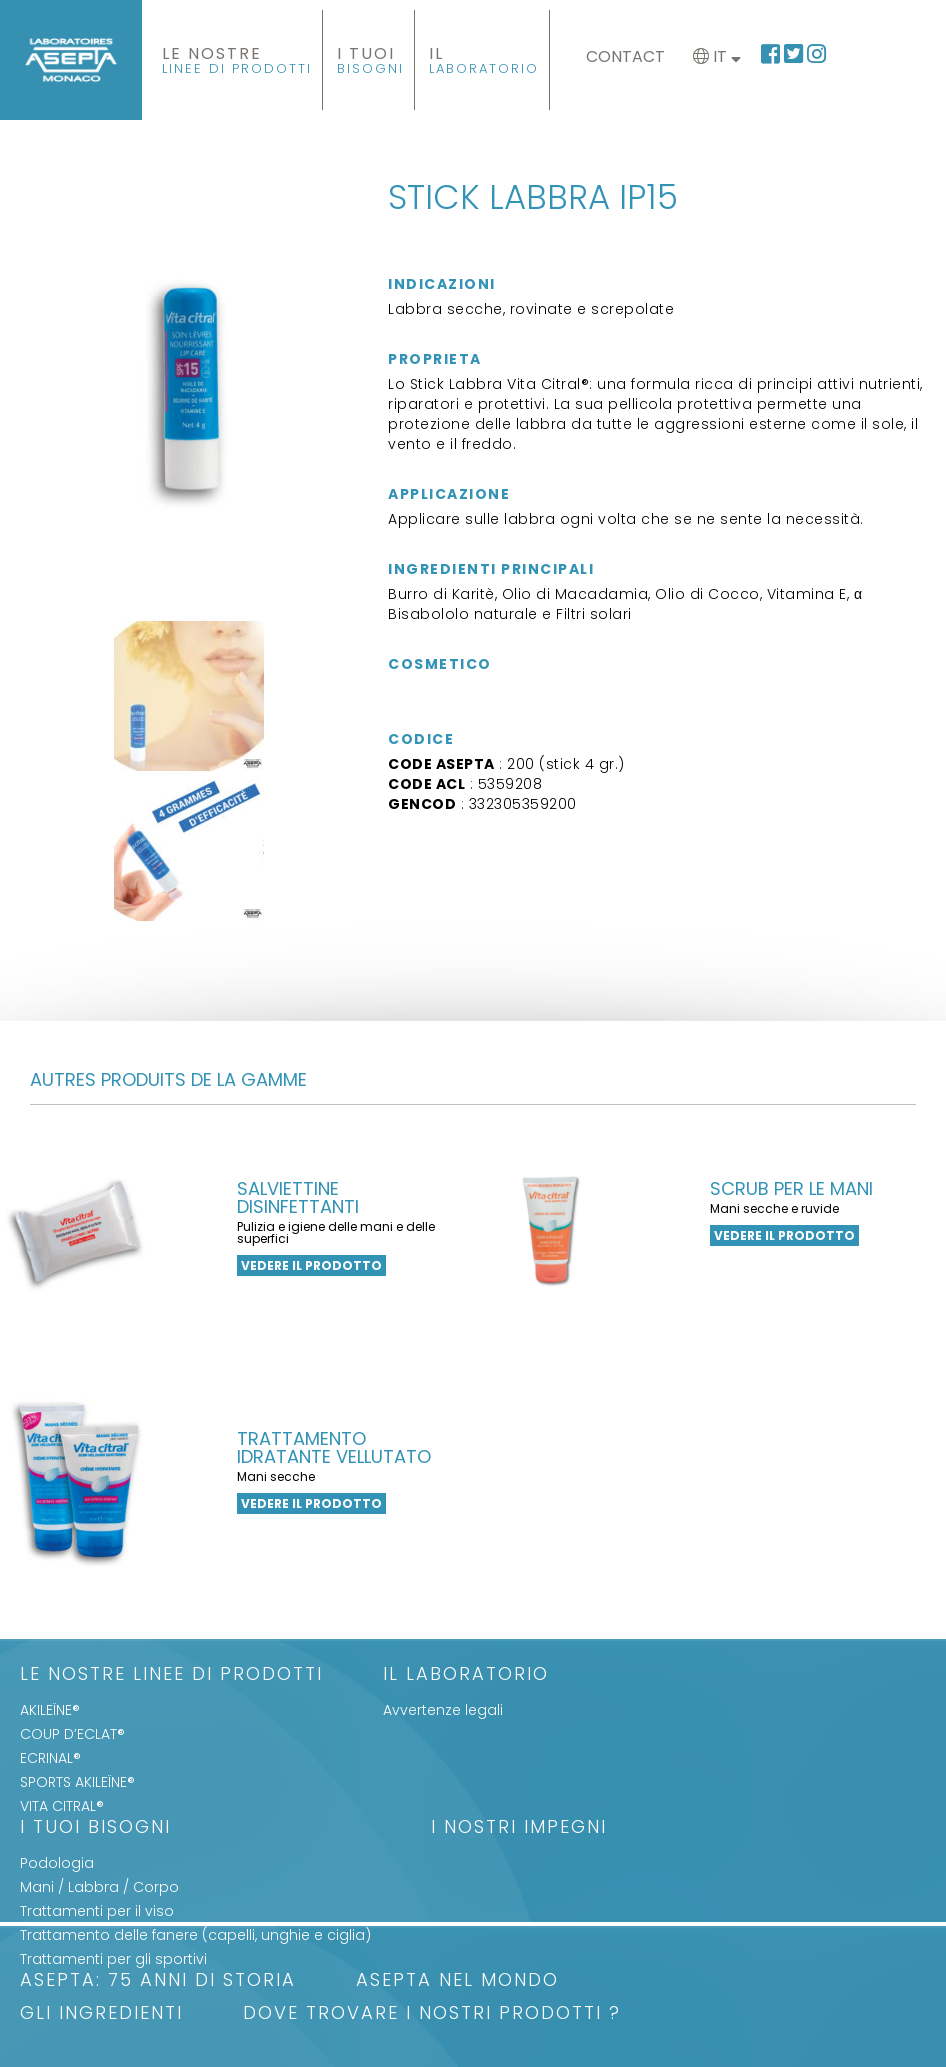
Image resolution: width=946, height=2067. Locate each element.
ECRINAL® (50, 1758)
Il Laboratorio (466, 1675)
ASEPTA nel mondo (457, 1981)
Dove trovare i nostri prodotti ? (432, 2014)
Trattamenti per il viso (97, 1911)
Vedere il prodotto (311, 1265)
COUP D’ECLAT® (72, 1734)
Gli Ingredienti (101, 2014)
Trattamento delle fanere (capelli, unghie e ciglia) (195, 1935)
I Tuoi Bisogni (95, 1828)
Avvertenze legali (443, 1710)
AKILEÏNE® (50, 1710)
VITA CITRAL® (62, 1806)
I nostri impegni (519, 1828)
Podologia (57, 1863)
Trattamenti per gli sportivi (113, 1959)
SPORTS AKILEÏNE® (77, 1782)
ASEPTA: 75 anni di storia (158, 1981)
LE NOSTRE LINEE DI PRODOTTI (171, 1675)
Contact (625, 56)
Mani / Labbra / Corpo (99, 1887)
